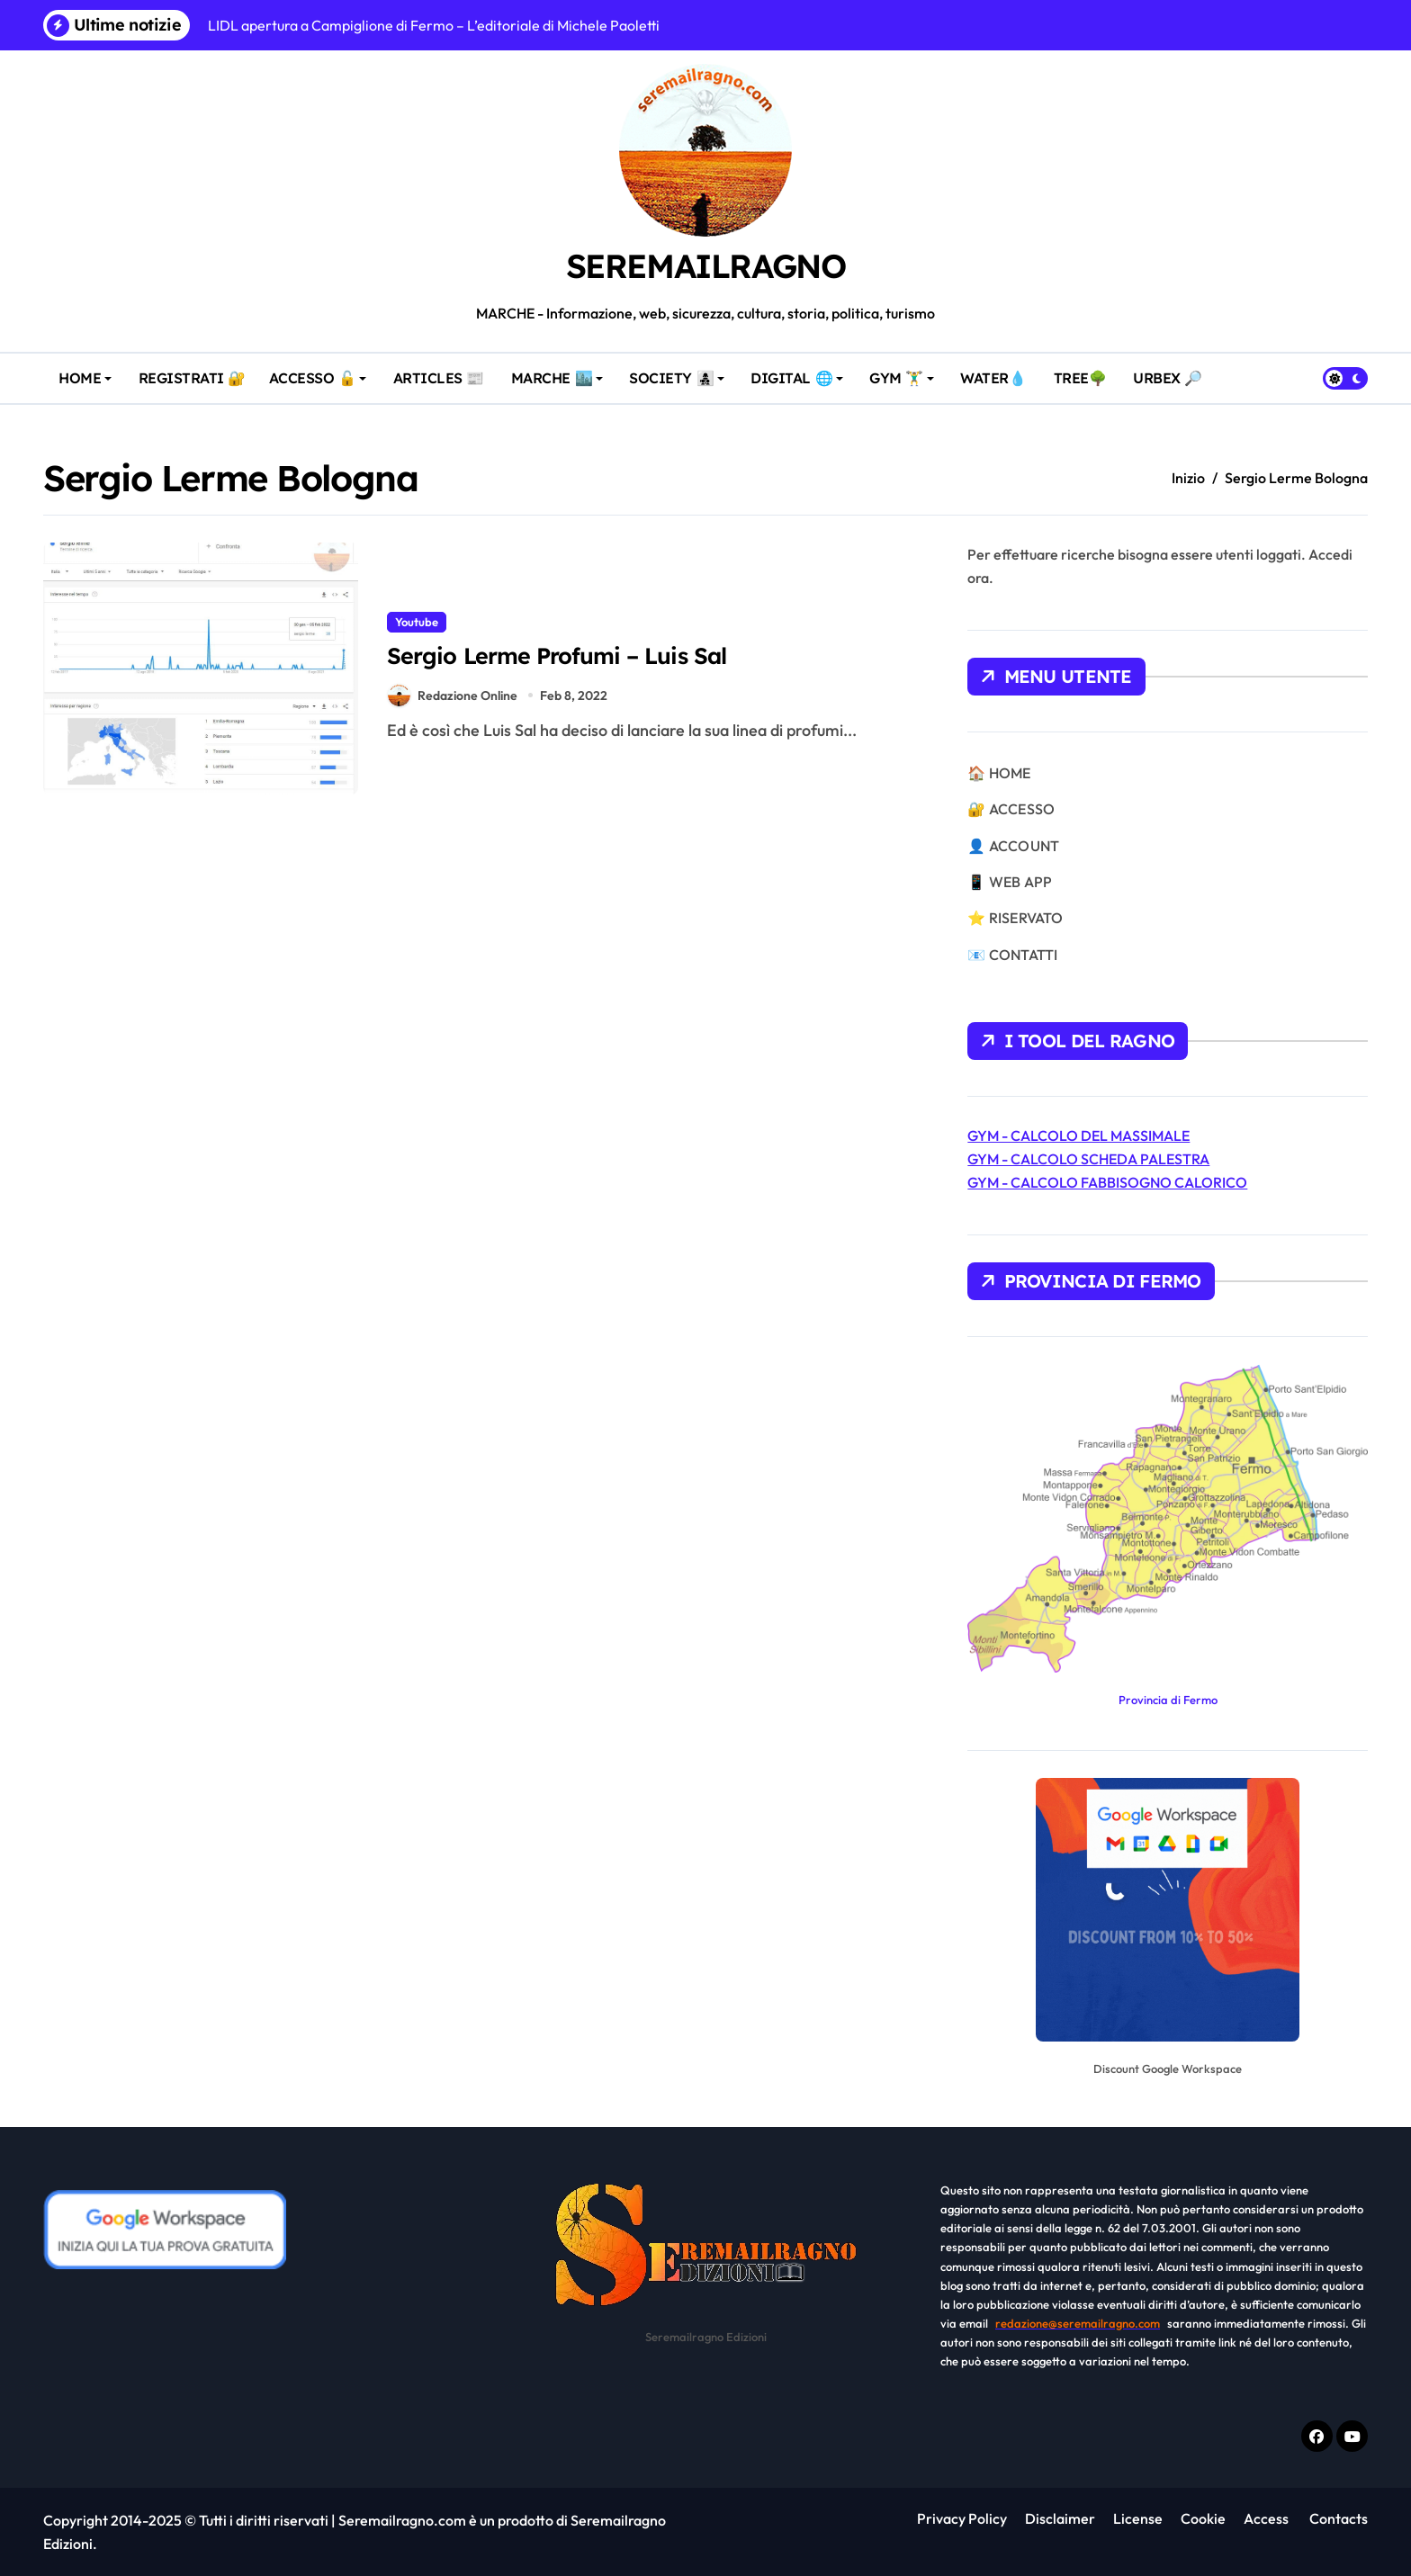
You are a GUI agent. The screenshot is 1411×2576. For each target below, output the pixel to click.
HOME (89, 370)
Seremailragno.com (402, 2520)
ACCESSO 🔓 (323, 370)
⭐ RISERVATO (1015, 918)
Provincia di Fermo (1168, 1699)
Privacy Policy (962, 2518)
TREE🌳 (1083, 370)
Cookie (1203, 2518)
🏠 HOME (998, 773)
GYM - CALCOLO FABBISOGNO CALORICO (1107, 1182)
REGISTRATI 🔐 (195, 370)
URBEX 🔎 (1171, 370)
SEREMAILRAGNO (705, 264)
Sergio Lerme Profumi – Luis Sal (568, 655)
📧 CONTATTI (1012, 955)
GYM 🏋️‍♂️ (905, 370)
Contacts (1337, 2518)
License (1138, 2518)
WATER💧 (997, 370)
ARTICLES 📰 (442, 370)
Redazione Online (452, 696)
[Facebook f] (1317, 2436)
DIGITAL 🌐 (800, 370)
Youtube (416, 620)
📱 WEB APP (1009, 882)
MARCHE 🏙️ (560, 370)
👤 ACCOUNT (1013, 846)
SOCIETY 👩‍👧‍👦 (674, 378)
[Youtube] (1352, 2436)
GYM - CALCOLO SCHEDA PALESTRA (1088, 1159)
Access (1266, 2518)
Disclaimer (1060, 2518)
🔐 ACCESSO (1011, 809)
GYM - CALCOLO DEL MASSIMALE (1078, 1135)
